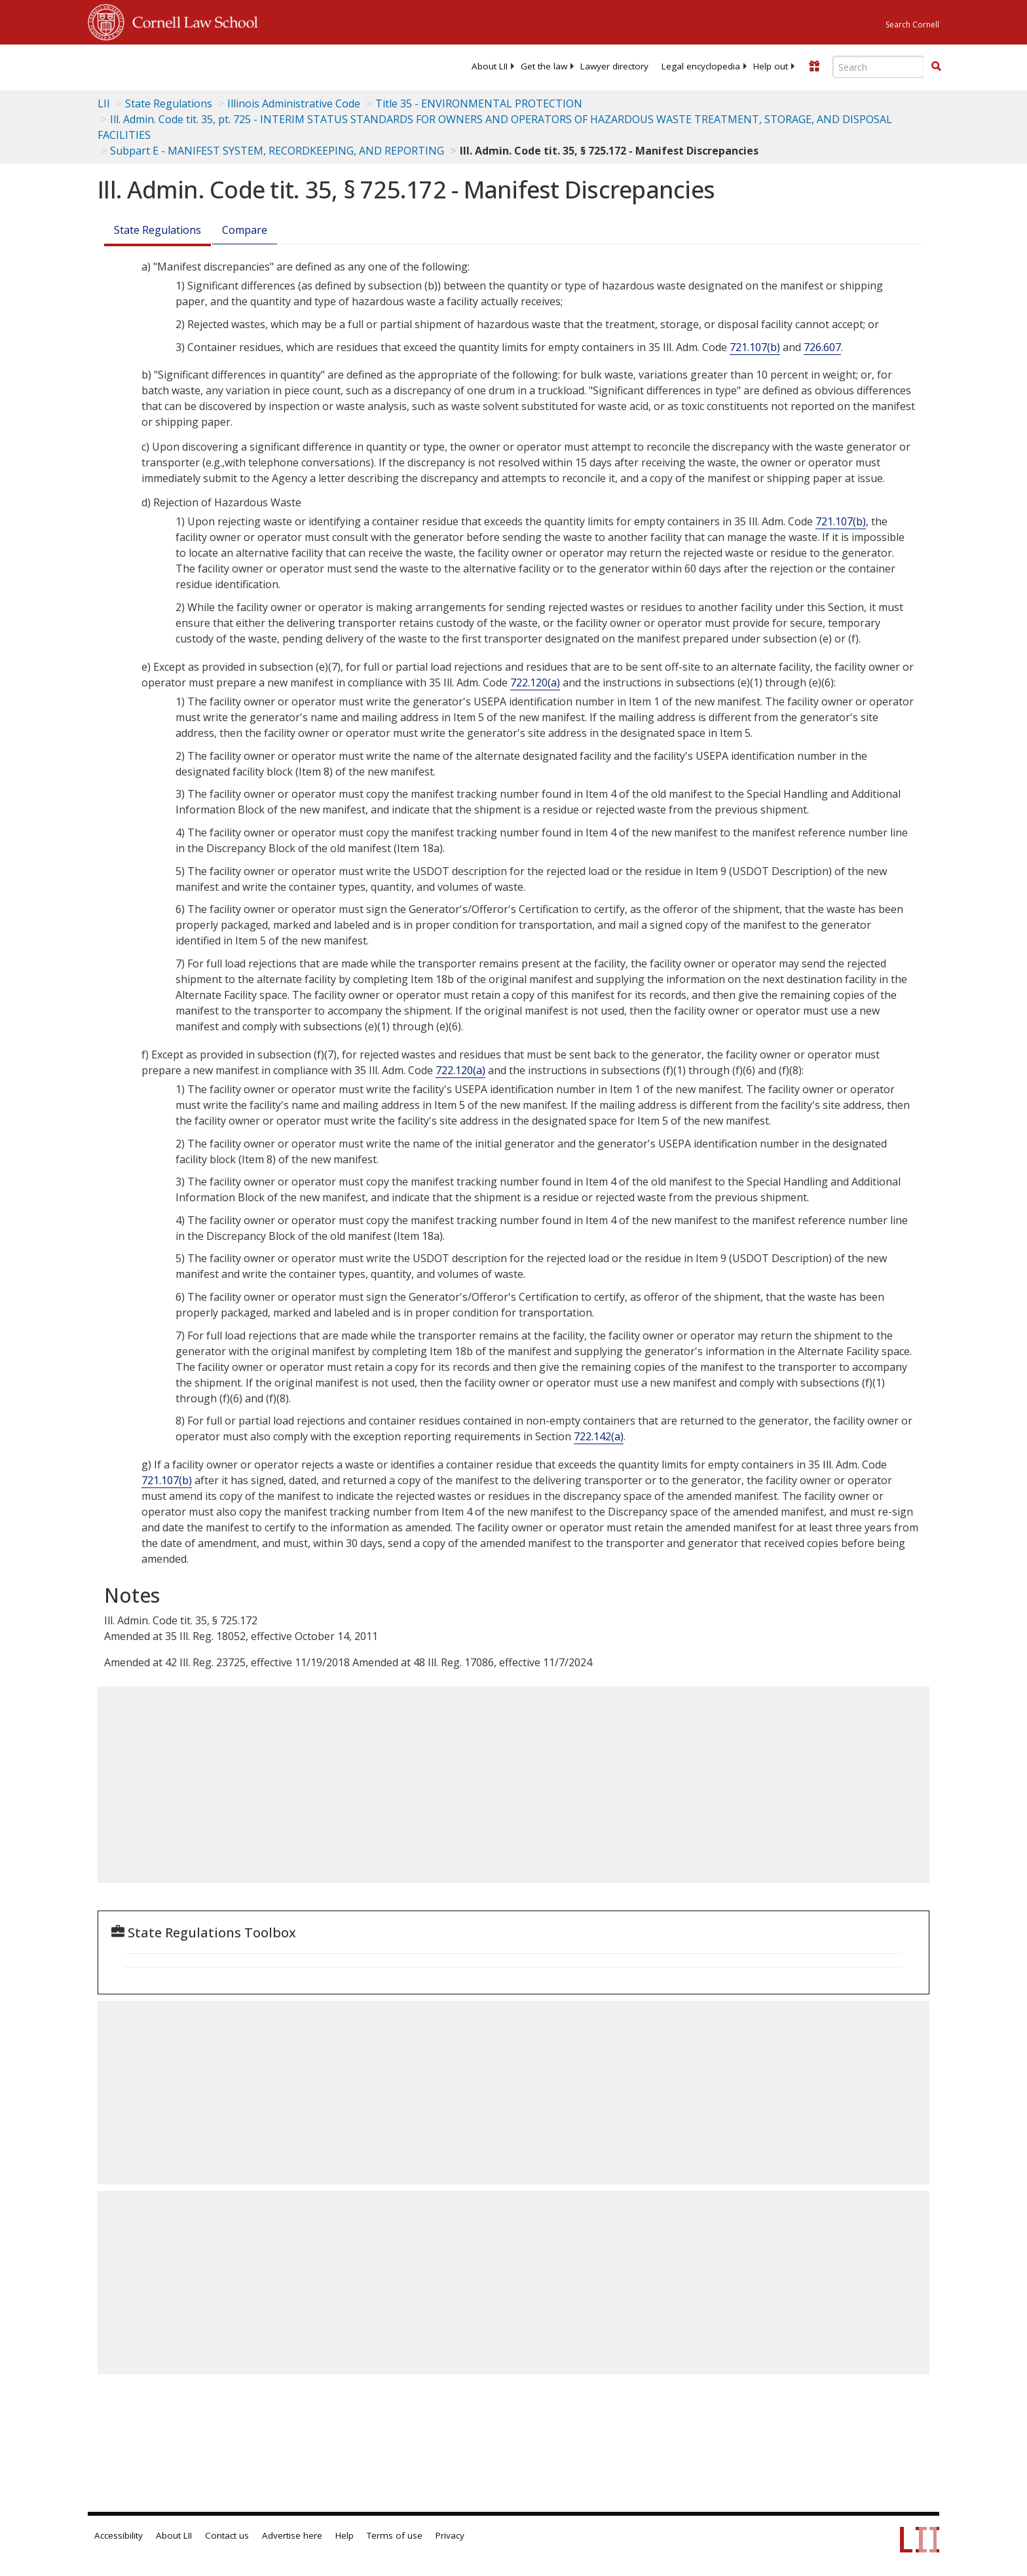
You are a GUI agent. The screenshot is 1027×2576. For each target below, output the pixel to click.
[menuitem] (489, 66)
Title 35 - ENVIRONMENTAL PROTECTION (478, 103)
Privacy (450, 2535)
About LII (490, 66)
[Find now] (936, 66)
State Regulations (168, 103)
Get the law (544, 66)
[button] (936, 66)
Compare (244, 230)
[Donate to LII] (814, 66)
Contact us (227, 2535)
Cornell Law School (191, 20)
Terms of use (394, 2535)
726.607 (822, 347)
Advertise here (292, 2535)
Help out (770, 66)
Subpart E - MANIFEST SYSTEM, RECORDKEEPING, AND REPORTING (277, 150)
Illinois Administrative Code (293, 103)
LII (104, 103)
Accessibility (118, 2535)
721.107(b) (755, 347)
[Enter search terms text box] (878, 67)
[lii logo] (235, 65)
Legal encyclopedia (701, 66)
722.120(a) (535, 682)
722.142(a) (599, 1436)
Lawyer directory (614, 66)
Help (344, 2535)
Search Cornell (912, 24)
